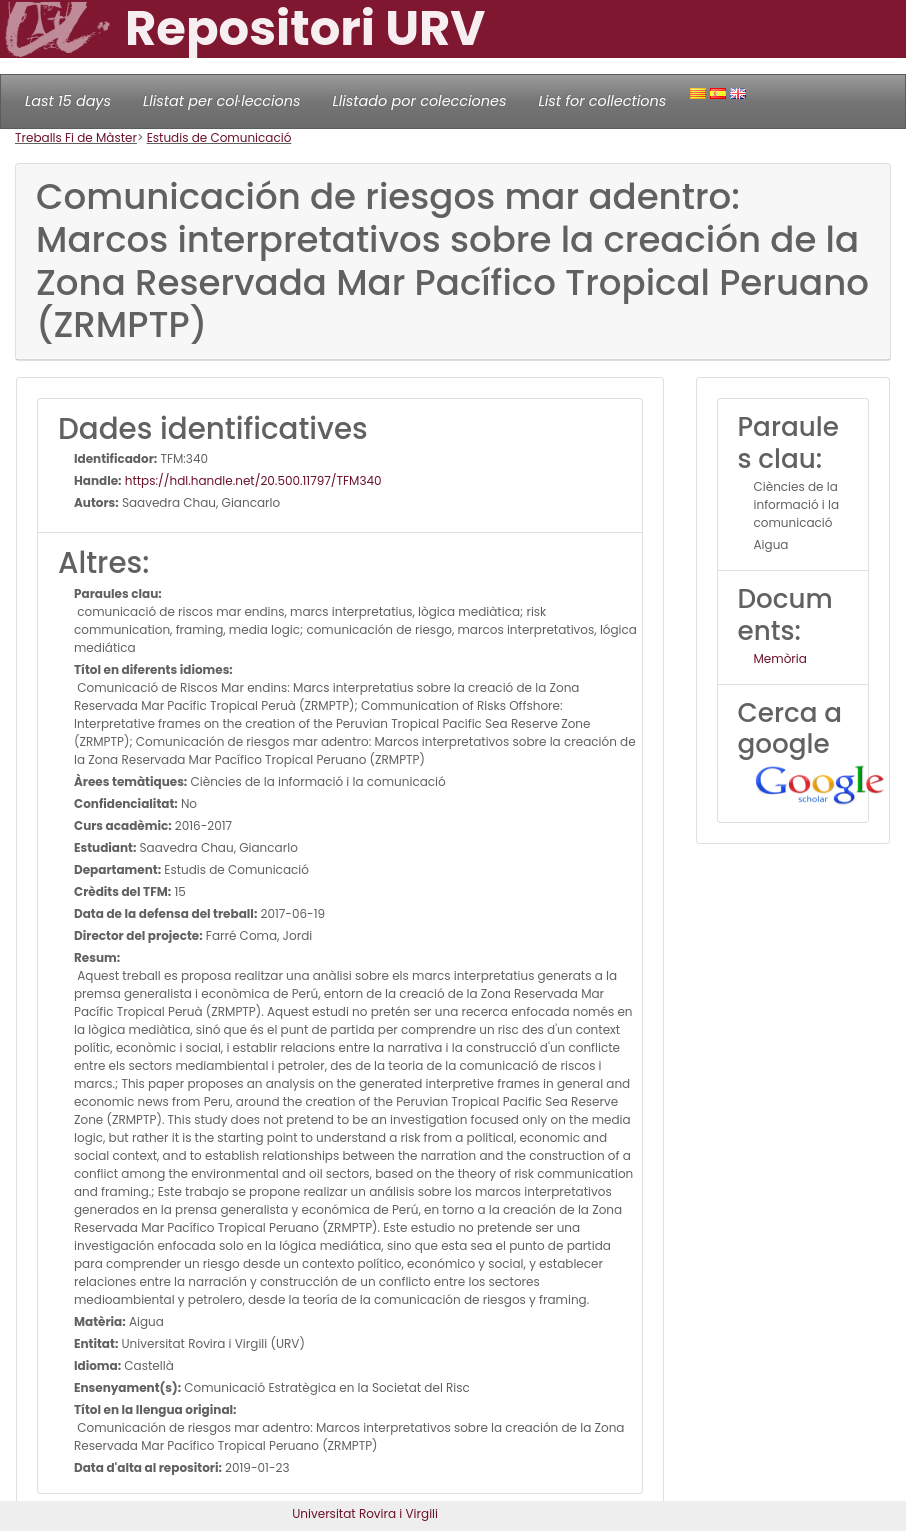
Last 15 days (68, 101)
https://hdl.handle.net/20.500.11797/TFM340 (252, 480)
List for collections (602, 101)
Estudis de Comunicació (219, 137)
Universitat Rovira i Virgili (365, 1513)
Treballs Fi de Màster (76, 137)
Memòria (780, 658)
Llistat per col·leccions (222, 101)
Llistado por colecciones (420, 101)
